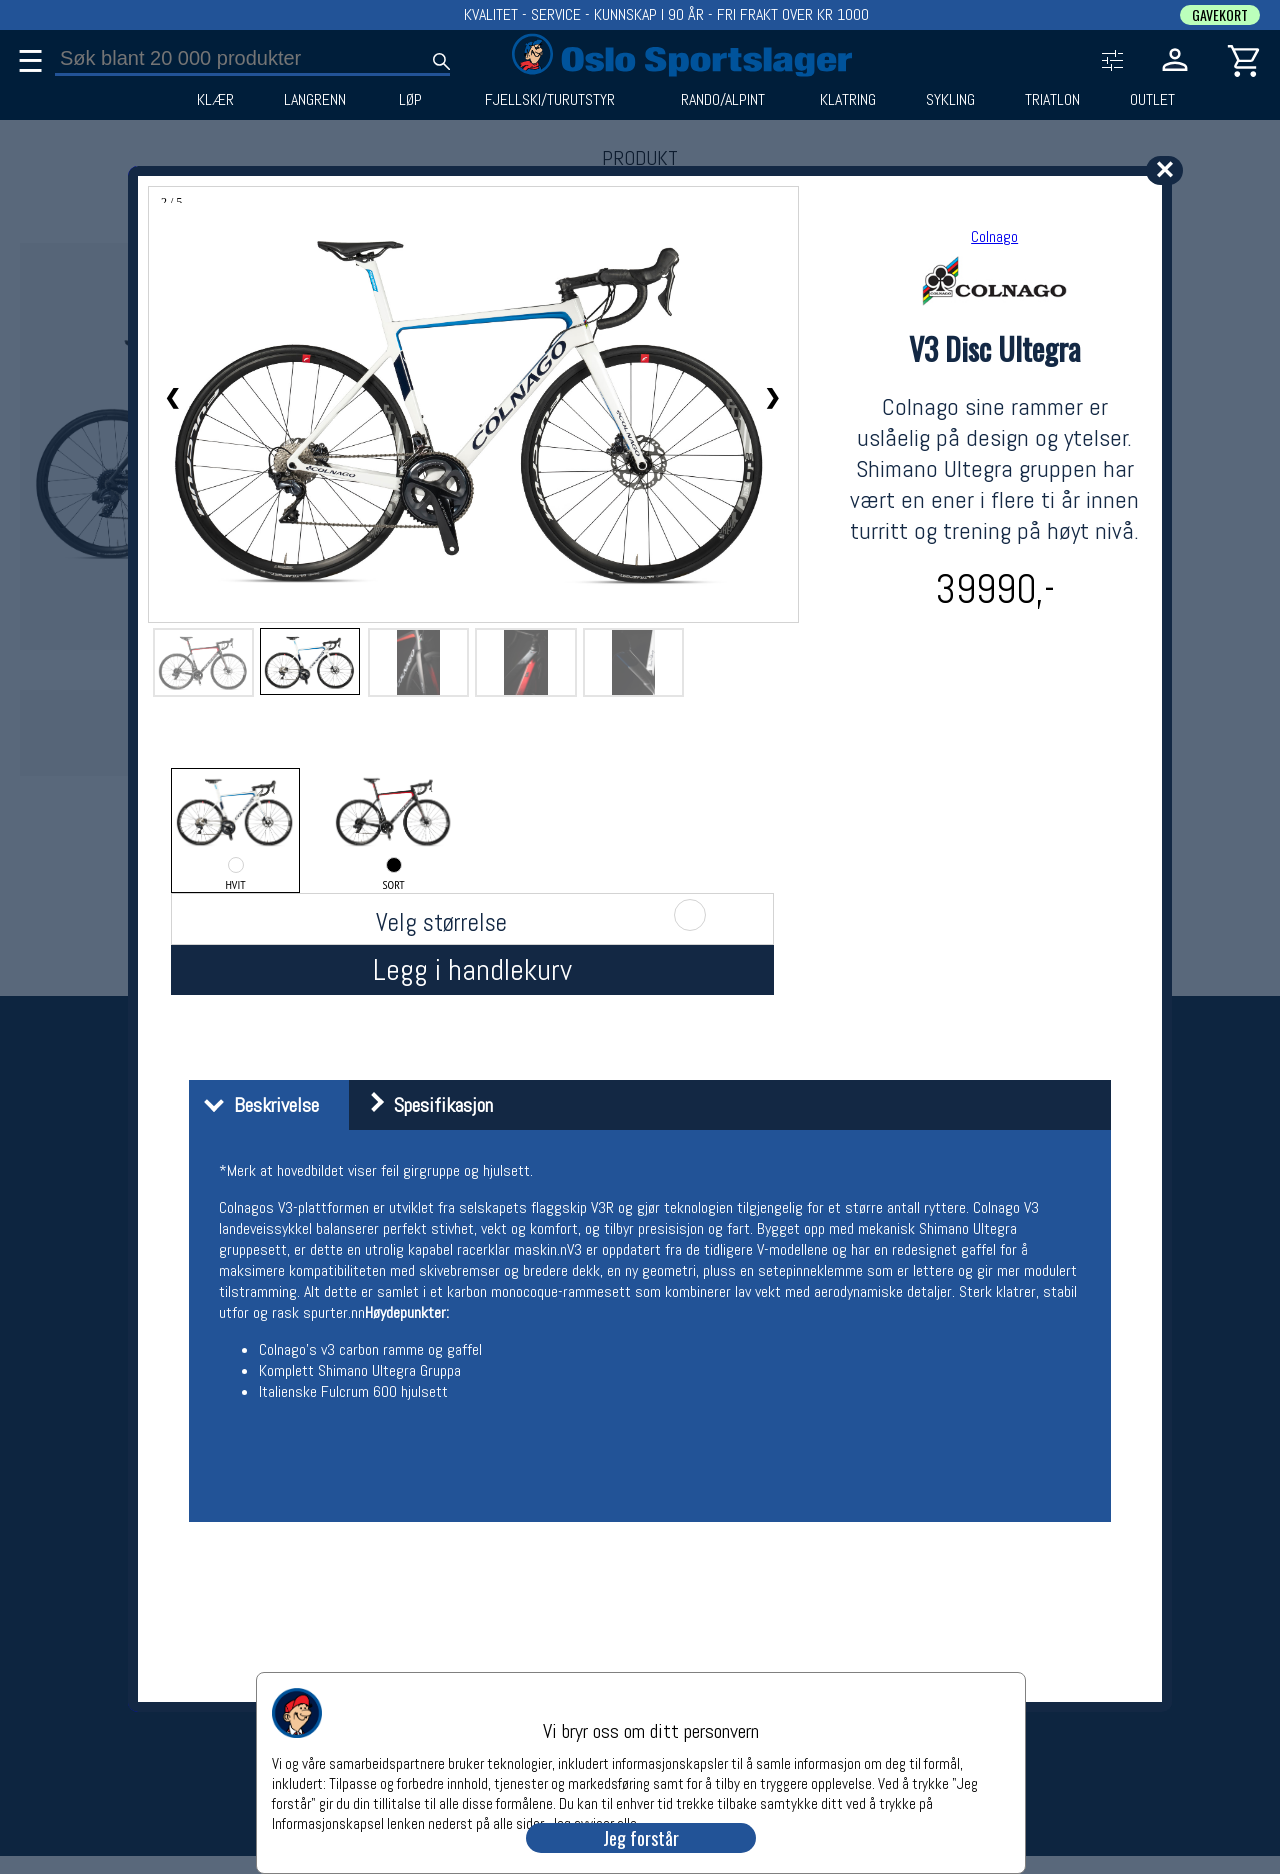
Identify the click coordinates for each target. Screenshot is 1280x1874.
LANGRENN (315, 100)
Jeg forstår (641, 1838)
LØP (410, 100)
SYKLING (950, 100)
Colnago (994, 236)
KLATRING (848, 100)
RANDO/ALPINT (723, 100)
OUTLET (1152, 100)
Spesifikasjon (423, 1105)
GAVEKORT (1220, 15)
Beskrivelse (256, 1105)
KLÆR (215, 100)
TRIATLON (1052, 100)
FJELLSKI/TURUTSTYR (550, 100)
